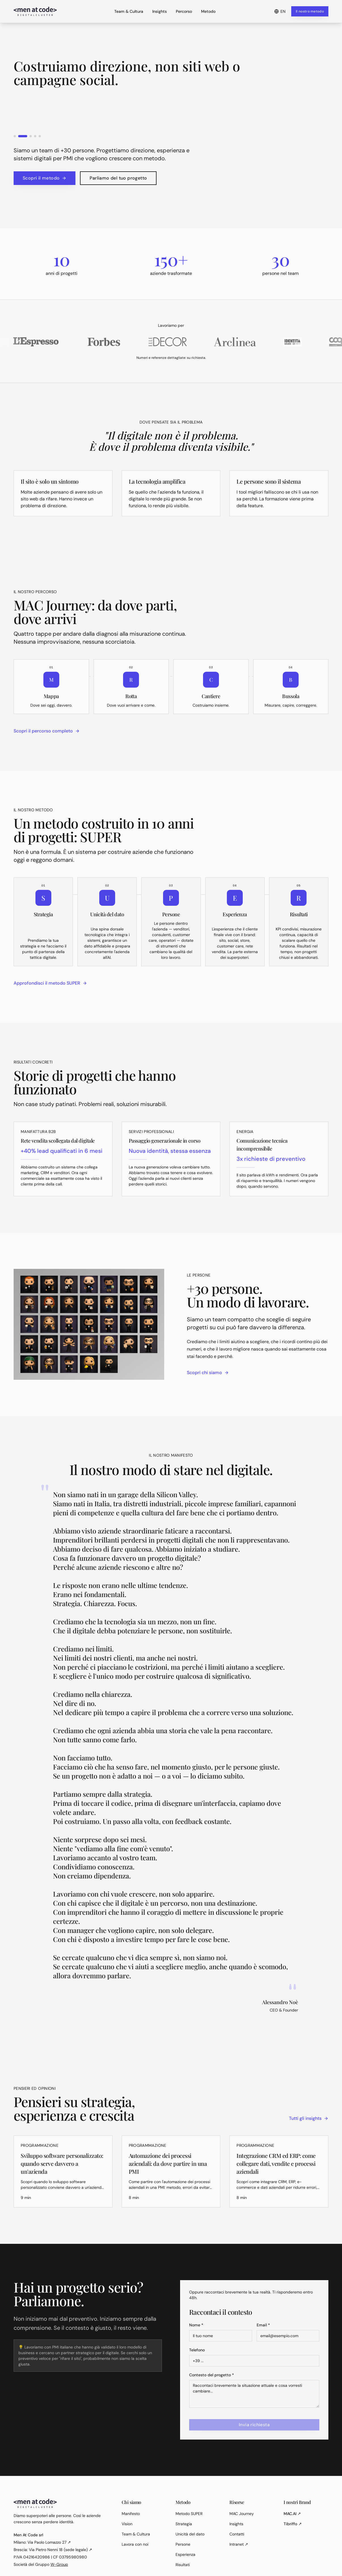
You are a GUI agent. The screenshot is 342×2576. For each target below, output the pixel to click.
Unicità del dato (190, 2534)
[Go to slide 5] (40, 136)
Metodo (208, 11)
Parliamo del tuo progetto (118, 178)
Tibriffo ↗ (293, 2523)
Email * (263, 2325)
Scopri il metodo (44, 178)
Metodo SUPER (189, 2513)
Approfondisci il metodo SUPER (50, 983)
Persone (183, 2544)
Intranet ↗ (238, 2544)
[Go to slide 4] (35, 136)
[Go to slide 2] (26, 136)
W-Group (59, 2564)
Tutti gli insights (308, 2118)
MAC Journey (241, 2513)
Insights (159, 11)
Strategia (184, 2523)
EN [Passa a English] (280, 11)
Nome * (196, 2325)
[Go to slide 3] (30, 136)
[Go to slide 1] (18, 136)
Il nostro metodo (310, 11)
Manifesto (131, 2513)
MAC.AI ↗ (292, 2513)
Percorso (184, 11)
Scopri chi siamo (208, 1373)
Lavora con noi (135, 2544)
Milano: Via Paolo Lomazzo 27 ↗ (42, 2542)
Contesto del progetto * (211, 2374)
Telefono (197, 2349)
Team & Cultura (128, 11)
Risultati (183, 2564)
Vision (127, 2523)
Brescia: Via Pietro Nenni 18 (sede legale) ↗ (53, 2549)
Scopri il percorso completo (47, 731)
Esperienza (185, 2554)
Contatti (236, 2534)
